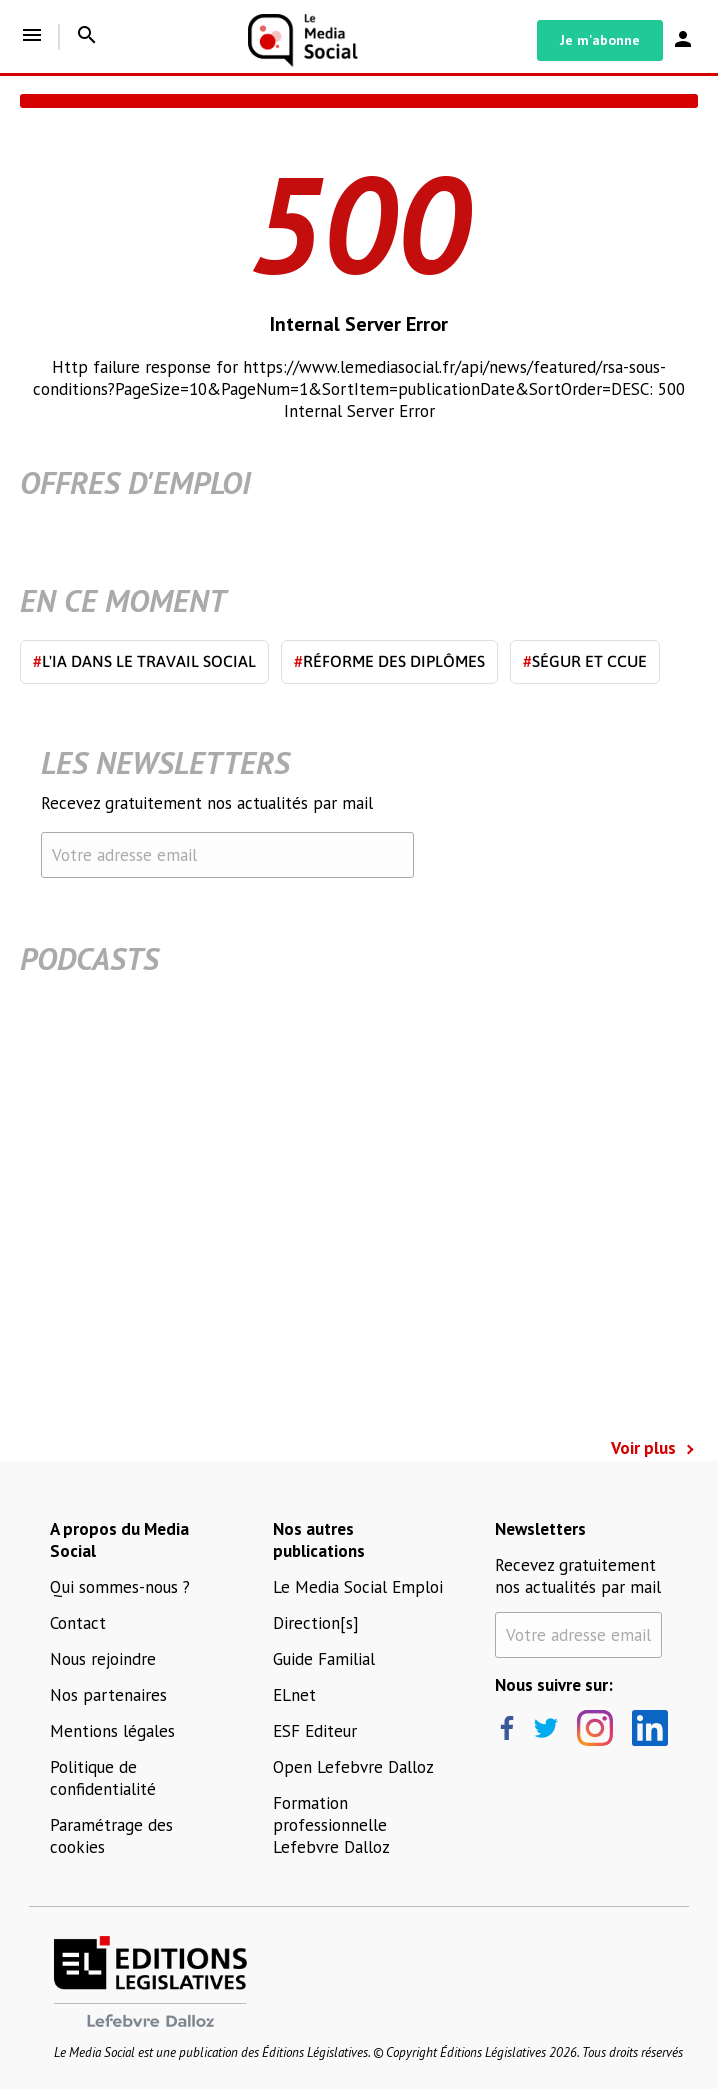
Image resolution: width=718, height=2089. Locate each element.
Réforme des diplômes (389, 661)
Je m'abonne (600, 40)
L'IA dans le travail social (144, 661)
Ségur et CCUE (585, 661)
